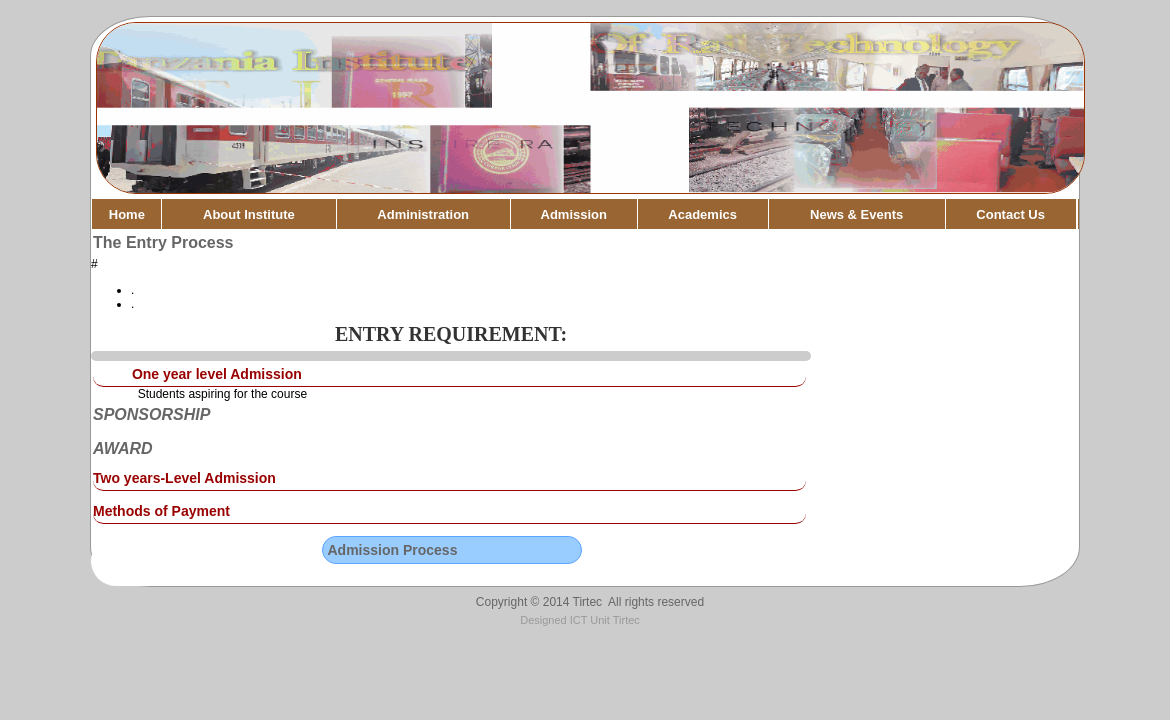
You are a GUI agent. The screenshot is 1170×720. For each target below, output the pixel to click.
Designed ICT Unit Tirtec (580, 620)
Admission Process (393, 550)
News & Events (856, 214)
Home (127, 214)
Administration (423, 214)
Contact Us (1010, 214)
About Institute (249, 214)
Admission (574, 214)
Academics (702, 214)
